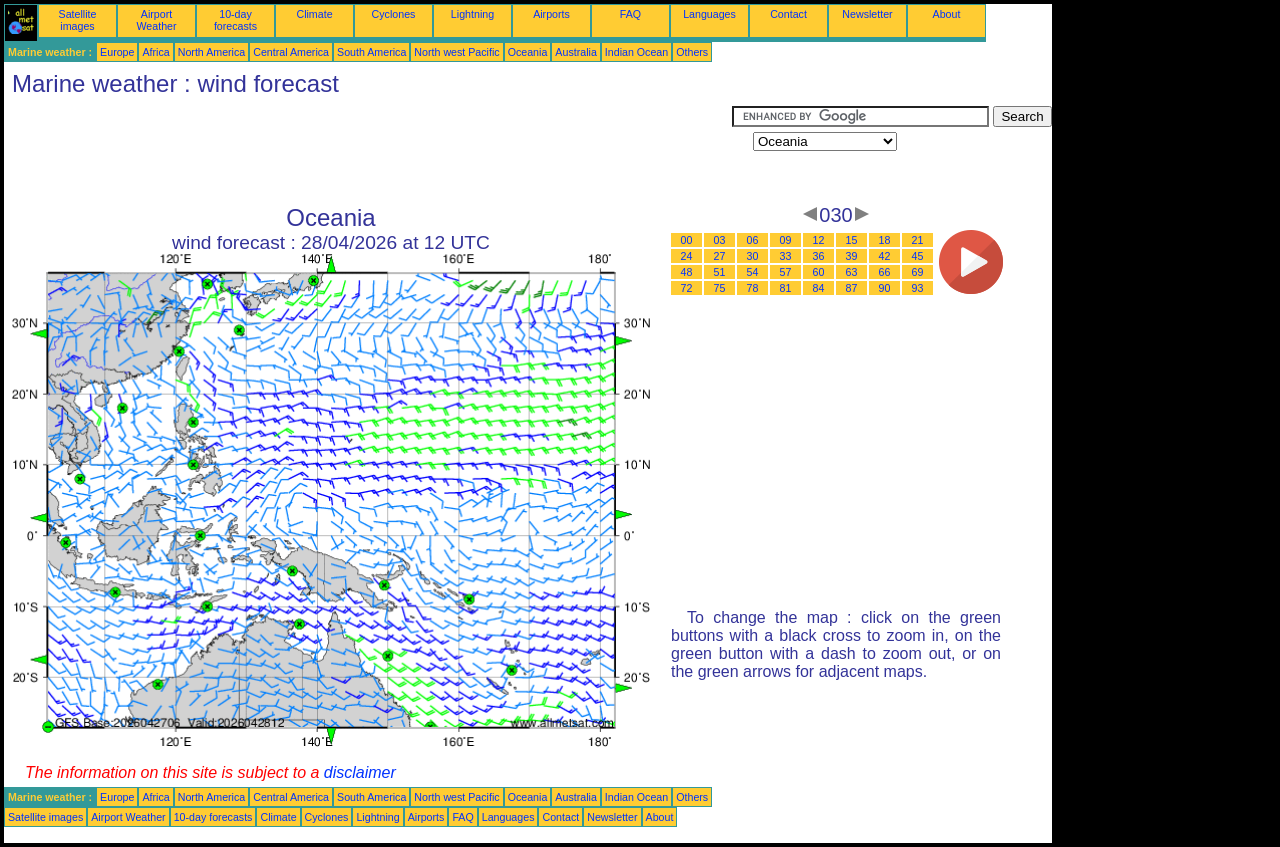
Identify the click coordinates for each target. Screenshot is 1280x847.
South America (371, 52)
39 (852, 256)
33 (786, 256)
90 (885, 288)
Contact (788, 14)
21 (918, 240)
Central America (291, 52)
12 (819, 240)
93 (918, 288)
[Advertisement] (368, 151)
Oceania (528, 52)
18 (885, 240)
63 (852, 272)
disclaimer (360, 772)
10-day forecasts (235, 20)
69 (918, 272)
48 (687, 272)
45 (918, 256)
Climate (314, 14)
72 (687, 288)
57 (786, 272)
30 (753, 256)
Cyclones (394, 14)
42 (885, 256)
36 (819, 256)
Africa (155, 52)
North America (212, 52)
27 (720, 256)
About (947, 14)
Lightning (472, 14)
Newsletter (867, 14)
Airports (551, 14)
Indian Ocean (636, 52)
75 (720, 288)
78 (753, 288)
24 (687, 256)
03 (720, 240)
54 (753, 272)
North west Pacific (456, 52)
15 (852, 240)
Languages (709, 14)
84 (819, 288)
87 (852, 288)
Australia (575, 52)
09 (786, 240)
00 (687, 240)
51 (720, 272)
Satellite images (78, 20)
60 (819, 272)
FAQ (630, 14)
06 (753, 240)
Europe (117, 52)
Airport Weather (156, 20)
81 (786, 288)
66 (885, 272)
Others (692, 52)
